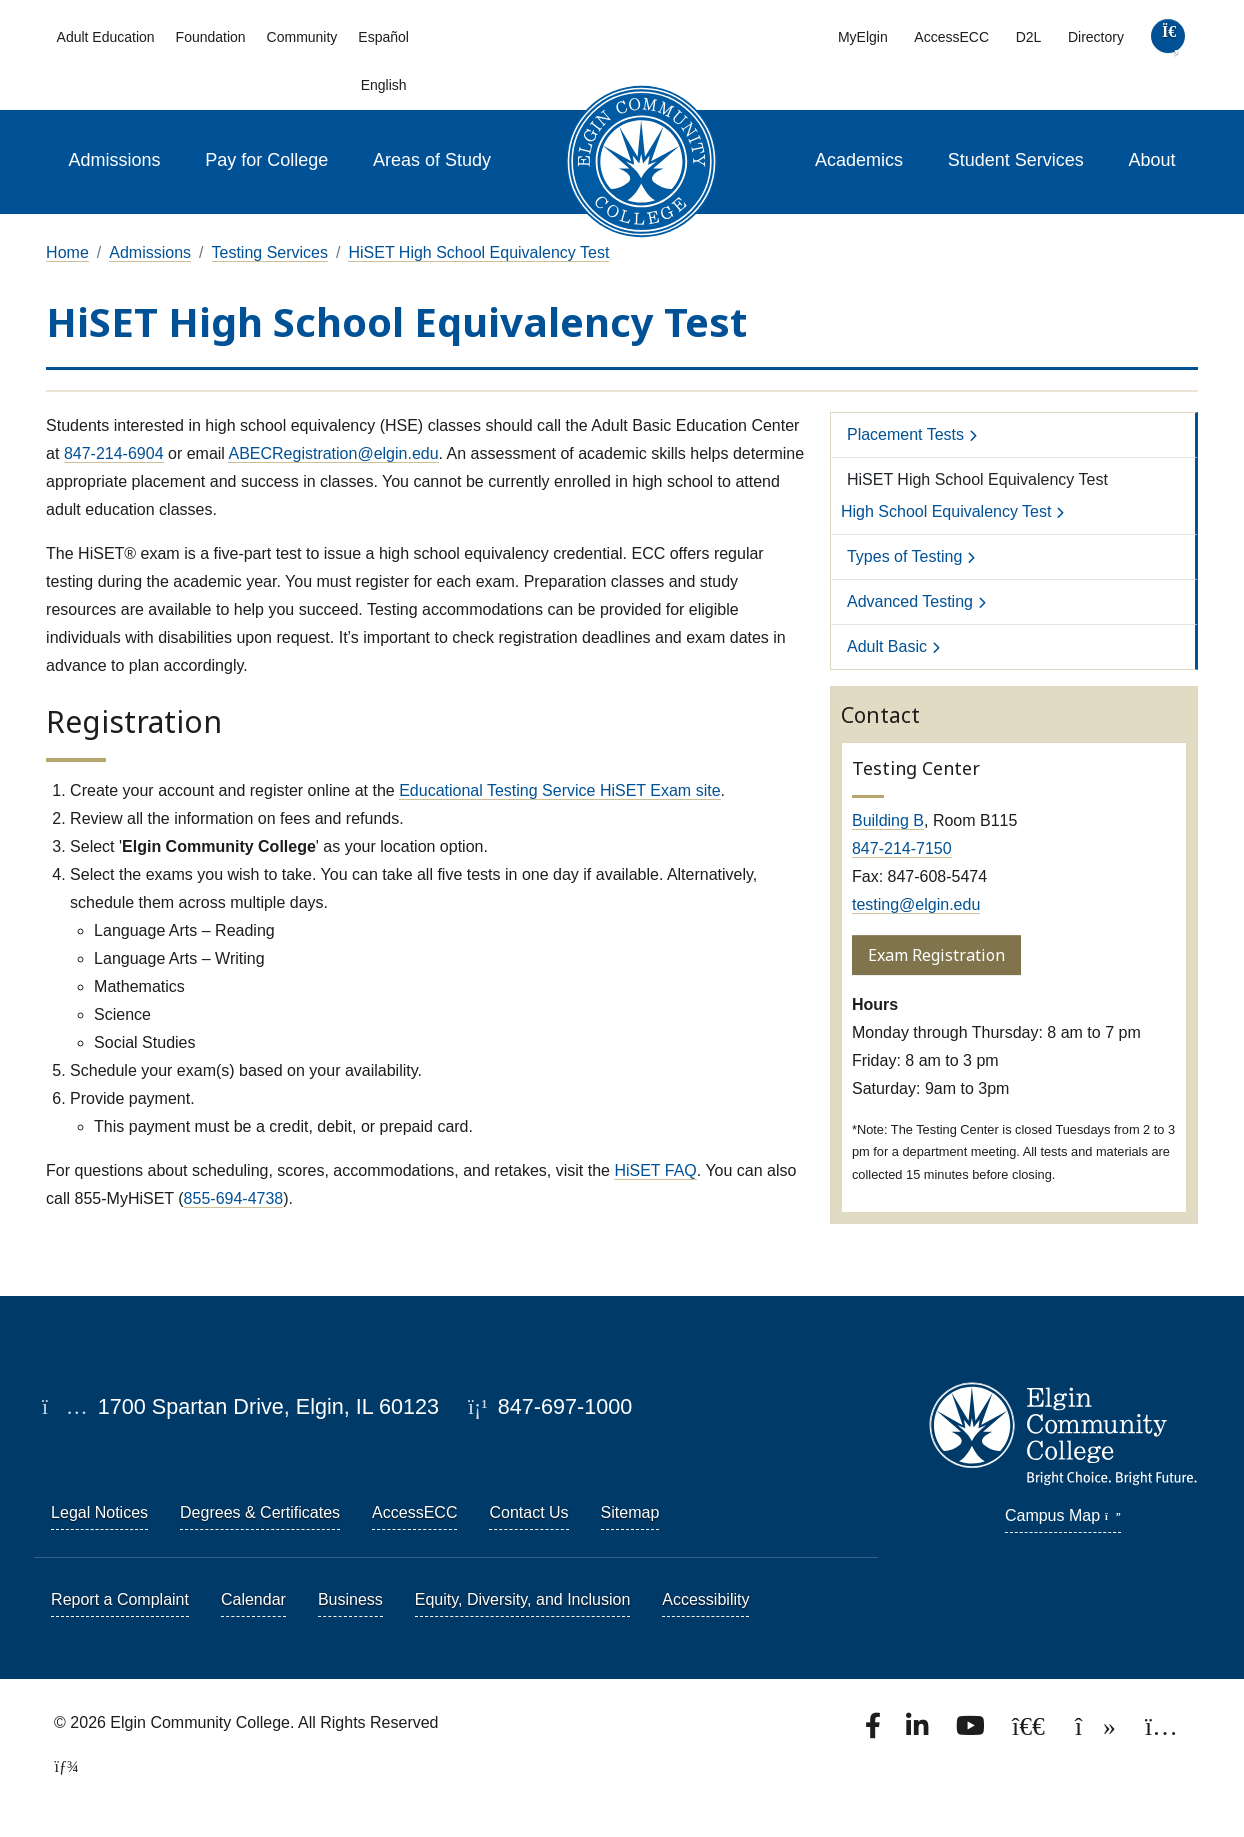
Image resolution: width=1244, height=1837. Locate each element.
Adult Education (106, 37)
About (1152, 160)
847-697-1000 (550, 1406)
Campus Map (1063, 1515)
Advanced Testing (910, 601)
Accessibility (705, 1599)
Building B (888, 820)
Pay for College (266, 160)
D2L (1029, 37)
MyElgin (863, 37)
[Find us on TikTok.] (1097, 1731)
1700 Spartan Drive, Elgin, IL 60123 (240, 1406)
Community (302, 37)
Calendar (253, 1599)
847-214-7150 (902, 848)
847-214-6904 (114, 453)
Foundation (211, 37)
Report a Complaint (120, 1599)
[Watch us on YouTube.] (972, 1731)
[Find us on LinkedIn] (919, 1731)
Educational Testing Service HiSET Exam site (559, 790)
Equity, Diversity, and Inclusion (523, 1599)
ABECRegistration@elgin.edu (333, 453)
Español (383, 37)
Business (350, 1599)
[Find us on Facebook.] (875, 1731)
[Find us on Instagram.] (1161, 1731)
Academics (859, 160)
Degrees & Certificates (260, 1512)
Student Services (1016, 160)
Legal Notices (99, 1512)
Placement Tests (905, 434)
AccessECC (951, 37)
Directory (1096, 37)
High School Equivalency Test (946, 511)
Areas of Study (432, 160)
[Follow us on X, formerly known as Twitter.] (1030, 1731)
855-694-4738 (234, 1198)
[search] (1167, 40)
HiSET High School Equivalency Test (478, 252)
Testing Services (270, 252)
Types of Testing (904, 556)
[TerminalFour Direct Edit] (60, 1766)
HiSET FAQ (655, 1170)
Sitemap (630, 1512)
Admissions (114, 160)
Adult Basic (887, 646)
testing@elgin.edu (916, 904)
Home (67, 252)
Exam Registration (936, 955)
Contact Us (528, 1512)
